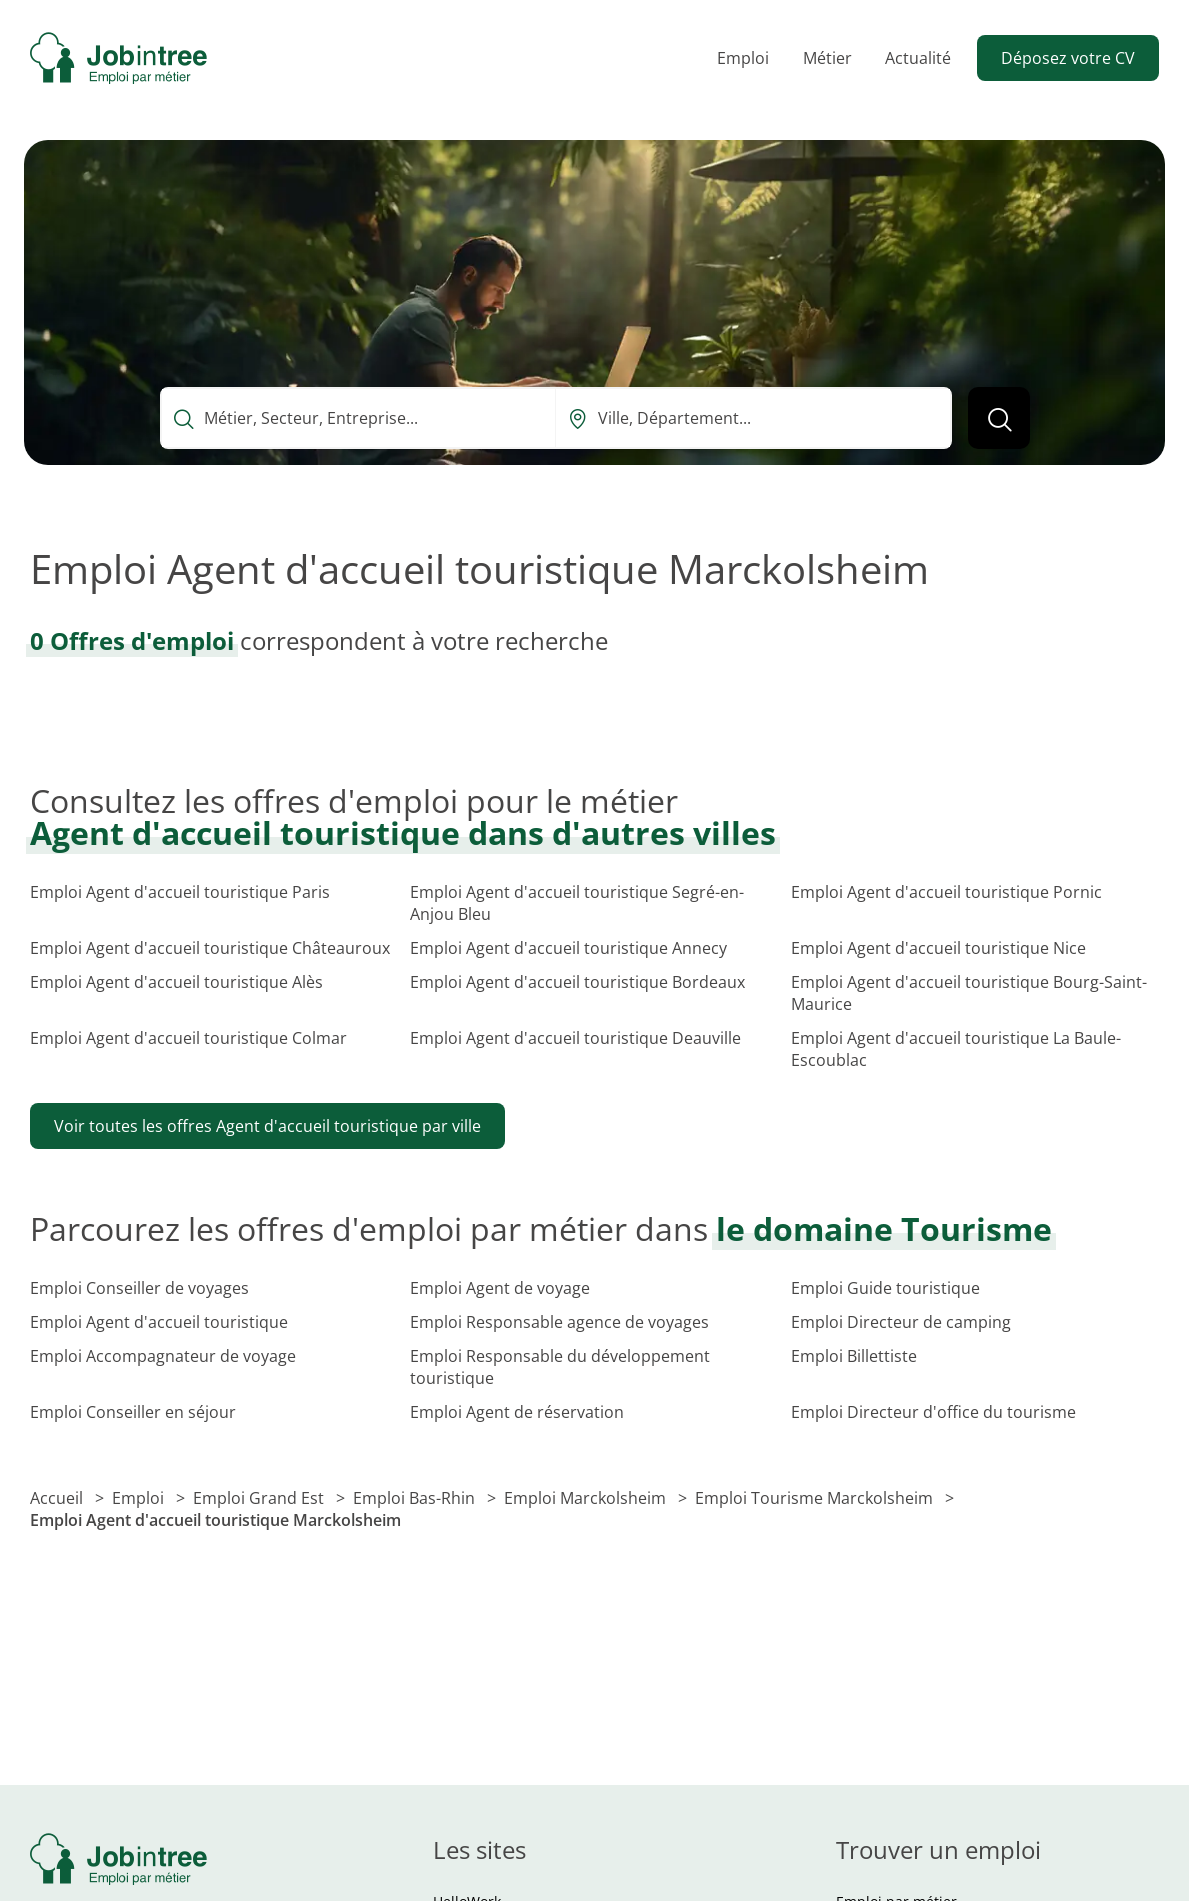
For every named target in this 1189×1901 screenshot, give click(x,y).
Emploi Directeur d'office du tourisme (933, 1412)
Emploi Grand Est (260, 1498)
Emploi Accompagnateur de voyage (163, 1356)
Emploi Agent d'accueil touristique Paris (180, 892)
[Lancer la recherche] (999, 418)
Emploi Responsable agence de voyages (559, 1322)
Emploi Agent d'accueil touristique (159, 1322)
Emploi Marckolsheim (587, 1498)
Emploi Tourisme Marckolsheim (816, 1498)
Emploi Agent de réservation (517, 1412)
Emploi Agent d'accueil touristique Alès (176, 982)
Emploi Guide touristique (885, 1288)
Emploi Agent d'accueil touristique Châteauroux (210, 948)
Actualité (918, 58)
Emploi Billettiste (854, 1356)
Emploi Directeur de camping (901, 1322)
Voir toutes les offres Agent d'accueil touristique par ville (267, 1126)
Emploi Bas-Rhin (416, 1498)
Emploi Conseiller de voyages (139, 1288)
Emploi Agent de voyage (500, 1288)
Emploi (743, 58)
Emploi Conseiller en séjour (133, 1412)
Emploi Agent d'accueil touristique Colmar (188, 1038)
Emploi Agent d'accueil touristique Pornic (946, 892)
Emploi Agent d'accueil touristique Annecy (568, 948)
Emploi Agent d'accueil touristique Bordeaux (577, 982)
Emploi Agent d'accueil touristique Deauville (575, 1038)
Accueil (58, 1498)
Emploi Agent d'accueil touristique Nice (938, 948)
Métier (827, 58)
